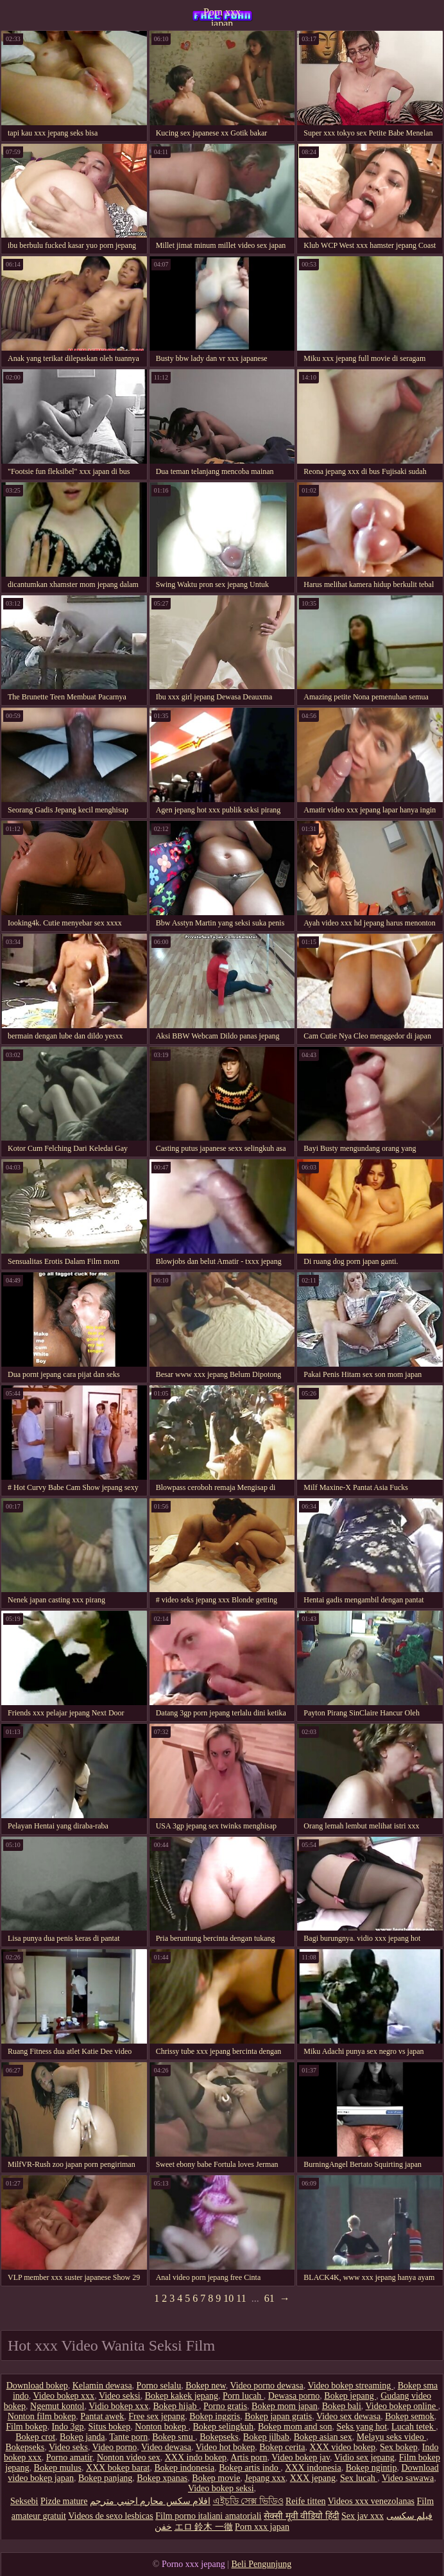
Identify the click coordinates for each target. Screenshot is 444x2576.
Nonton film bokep (42, 2416)
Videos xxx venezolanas (371, 2501)
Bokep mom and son (295, 2426)
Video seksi (120, 2396)
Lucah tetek (413, 2426)
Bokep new (205, 2385)
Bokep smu (173, 2437)
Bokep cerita (282, 2447)
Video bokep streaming (350, 2385)
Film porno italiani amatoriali (208, 2516)
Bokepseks (219, 2437)
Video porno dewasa (266, 2385)
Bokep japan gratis (278, 2416)
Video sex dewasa (348, 2416)
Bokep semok (409, 2416)
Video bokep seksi (221, 2488)
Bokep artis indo (249, 2468)
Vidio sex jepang (364, 2457)
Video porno (114, 2447)
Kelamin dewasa (102, 2385)
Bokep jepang (350, 2396)
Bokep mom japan (285, 2406)
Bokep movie (216, 2478)
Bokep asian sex (323, 2437)
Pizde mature (63, 2501)
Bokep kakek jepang (181, 2396)
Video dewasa (166, 2447)
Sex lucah (358, 2478)
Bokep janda (82, 2437)
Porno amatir (69, 2457)
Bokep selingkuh (223, 2426)
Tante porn (128, 2437)
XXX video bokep (342, 2447)
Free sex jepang (156, 2416)
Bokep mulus (57, 2468)
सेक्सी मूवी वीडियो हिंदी (301, 2516)
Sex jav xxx (362, 2516)
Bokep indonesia (184, 2468)
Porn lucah (243, 2396)
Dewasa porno (294, 2396)
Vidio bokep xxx (118, 2406)
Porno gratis (225, 2406)
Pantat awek (102, 2416)
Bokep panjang (105, 2478)
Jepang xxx (264, 2478)
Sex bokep (399, 2447)
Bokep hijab (176, 2406)
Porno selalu (159, 2385)
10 (228, 2298)
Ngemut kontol (57, 2406)
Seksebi (24, 2501)
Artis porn (248, 2457)
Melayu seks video (391, 2437)
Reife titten (306, 2501)
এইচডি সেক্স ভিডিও (248, 2501)
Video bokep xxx (64, 2396)
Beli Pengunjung (261, 2564)
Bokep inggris (214, 2416)
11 (241, 2298)
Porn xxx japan (222, 16)
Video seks (68, 2447)
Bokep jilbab (266, 2437)
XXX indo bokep (195, 2457)
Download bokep (37, 2385)
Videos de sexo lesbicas (110, 2516)
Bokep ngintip (371, 2468)
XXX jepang (313, 2478)
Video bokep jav (300, 2457)
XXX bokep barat (118, 2468)
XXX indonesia (313, 2468)
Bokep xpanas (162, 2478)
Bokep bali (341, 2406)
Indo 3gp (67, 2426)
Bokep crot (35, 2437)
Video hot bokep (225, 2447)
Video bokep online (402, 2406)
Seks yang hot (362, 2426)
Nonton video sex (128, 2457)
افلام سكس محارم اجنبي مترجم (150, 2501)
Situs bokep (110, 2426)
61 (269, 2298)
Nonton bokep (161, 2426)
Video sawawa (408, 2478)
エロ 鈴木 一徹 (204, 2527)
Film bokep (26, 2426)
